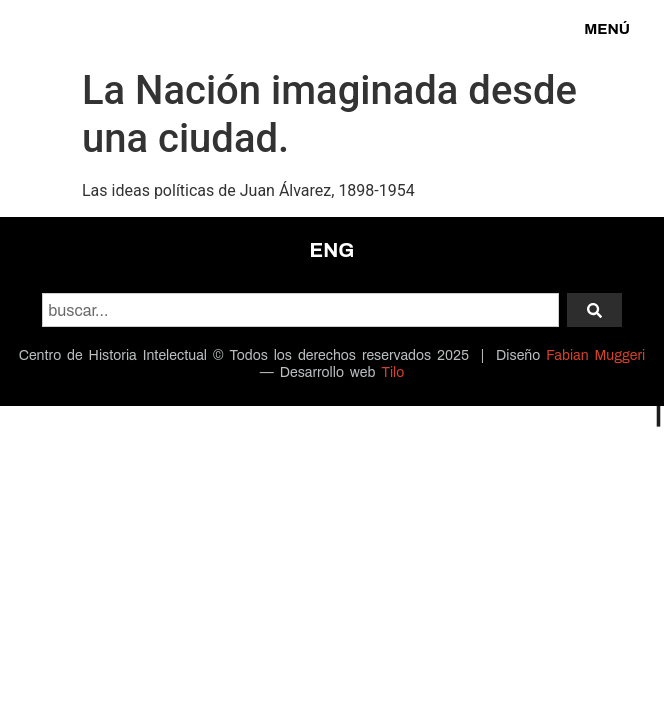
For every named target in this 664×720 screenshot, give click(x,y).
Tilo (392, 372)
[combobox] (300, 310)
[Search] (594, 310)
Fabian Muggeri (595, 355)
